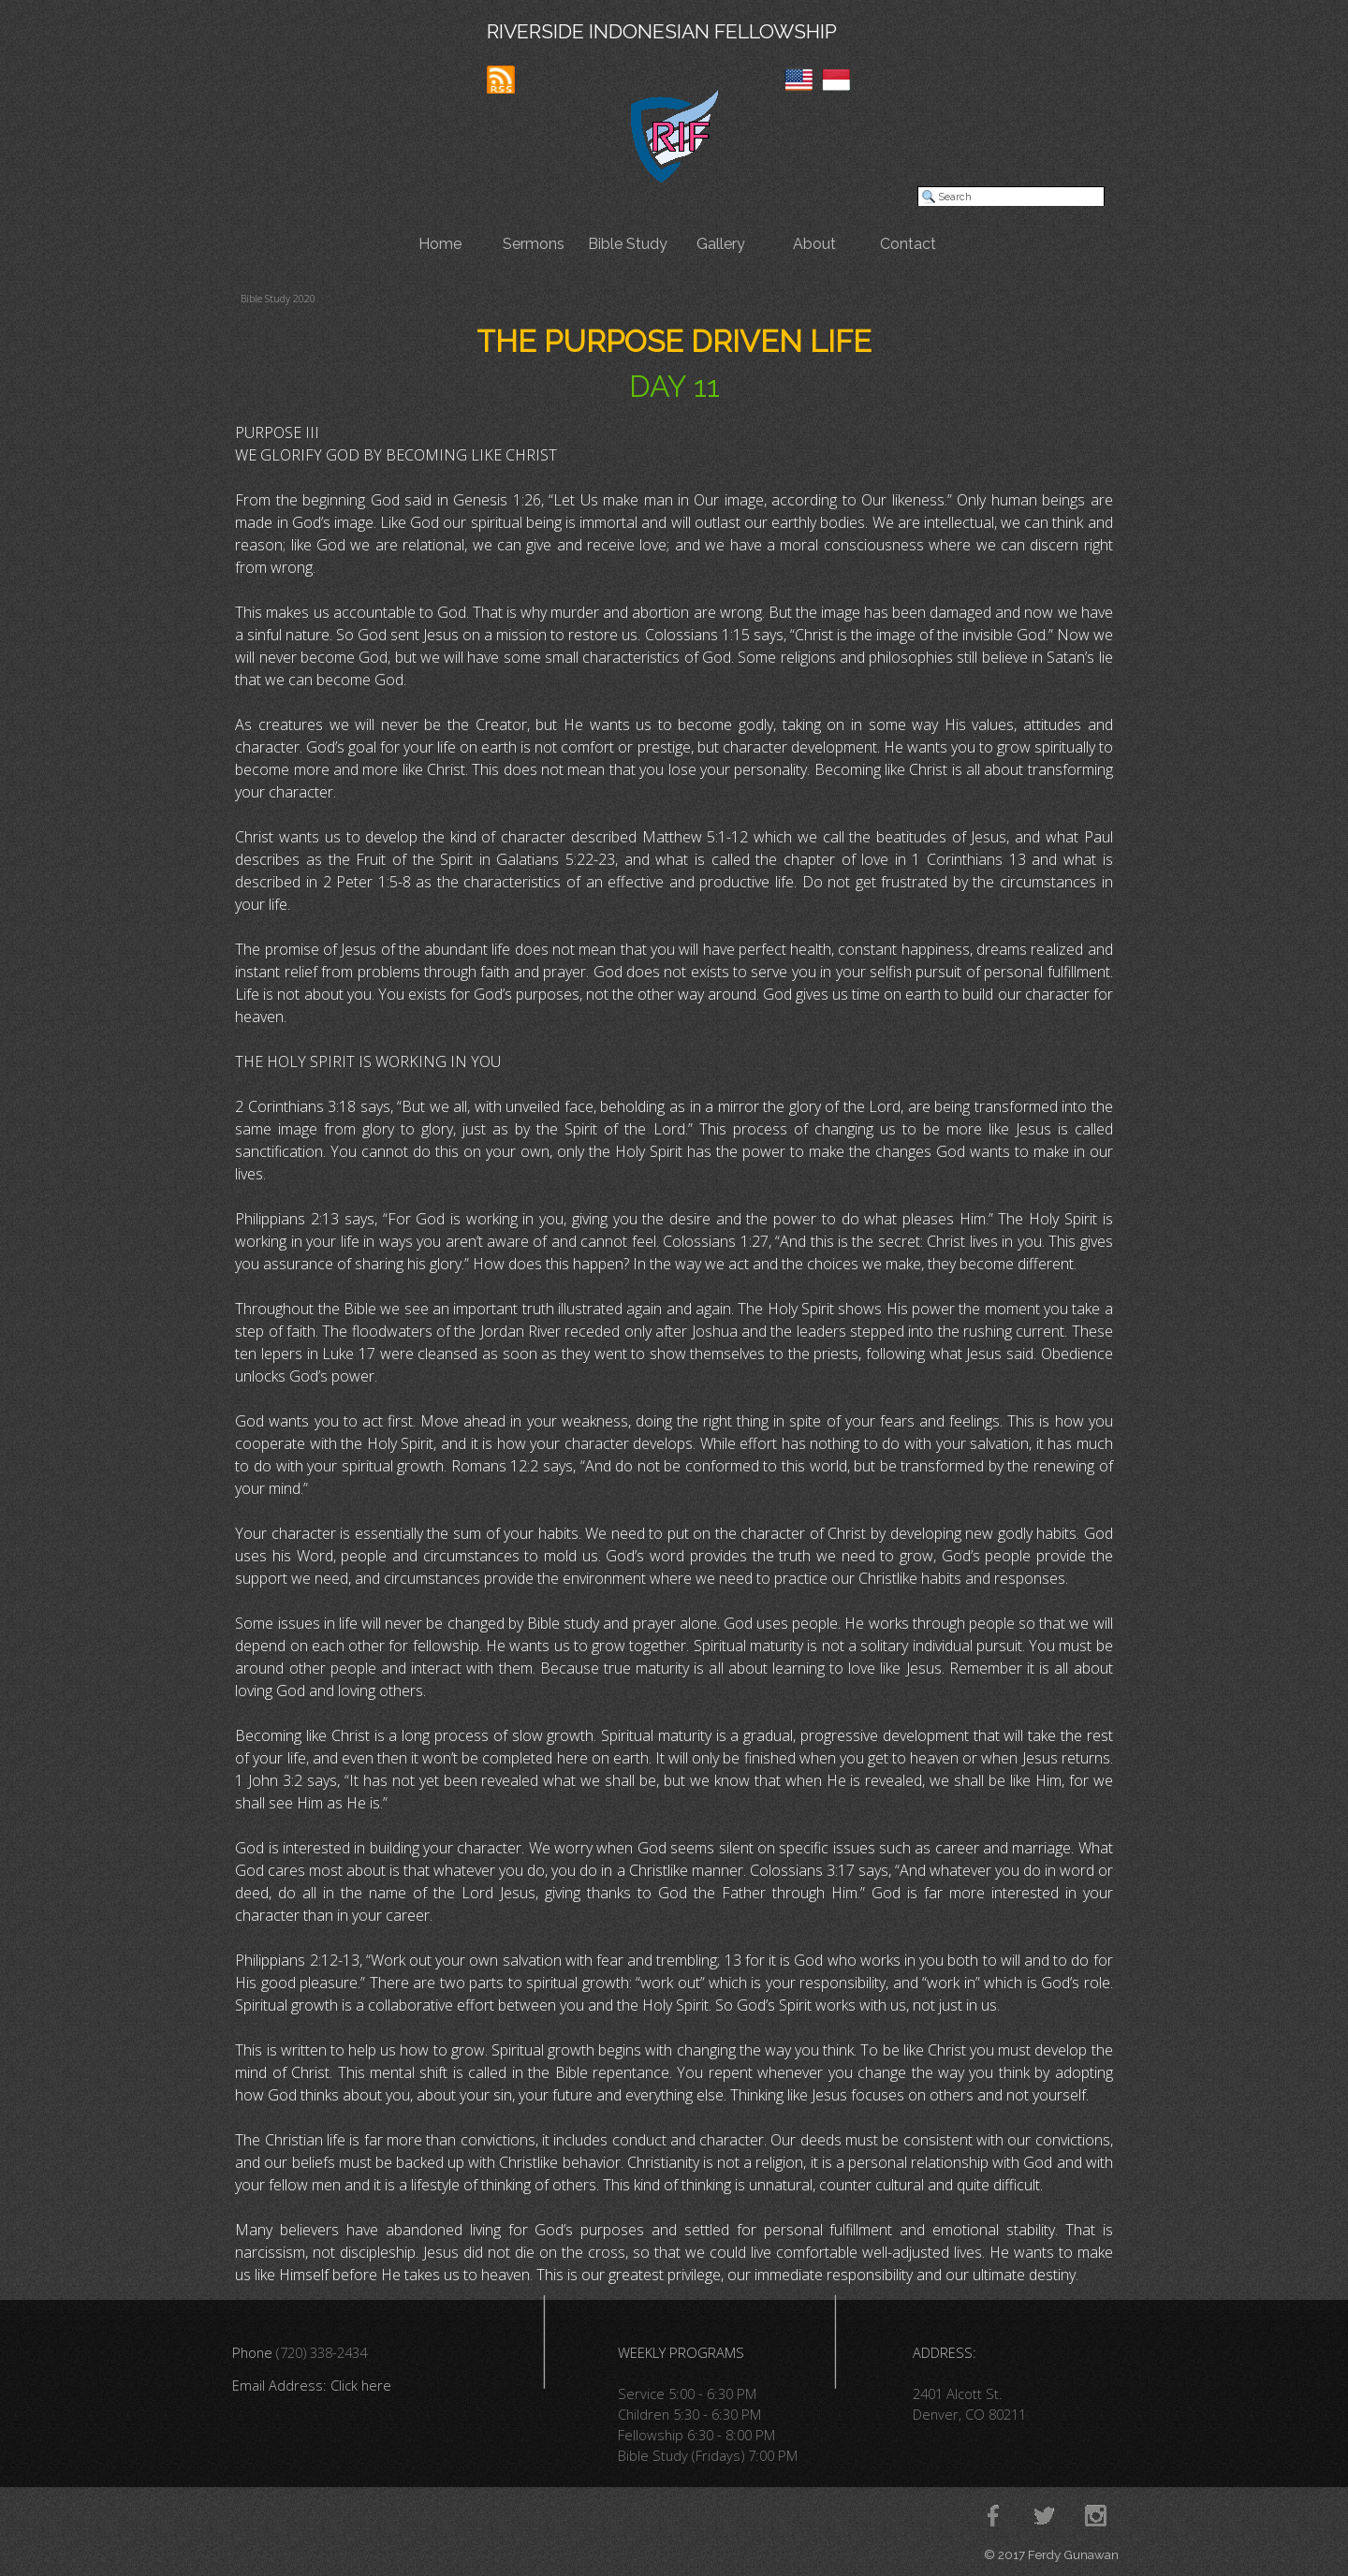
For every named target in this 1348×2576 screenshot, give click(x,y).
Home (440, 244)
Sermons (533, 244)
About (814, 244)
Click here (360, 2385)
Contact (908, 244)
